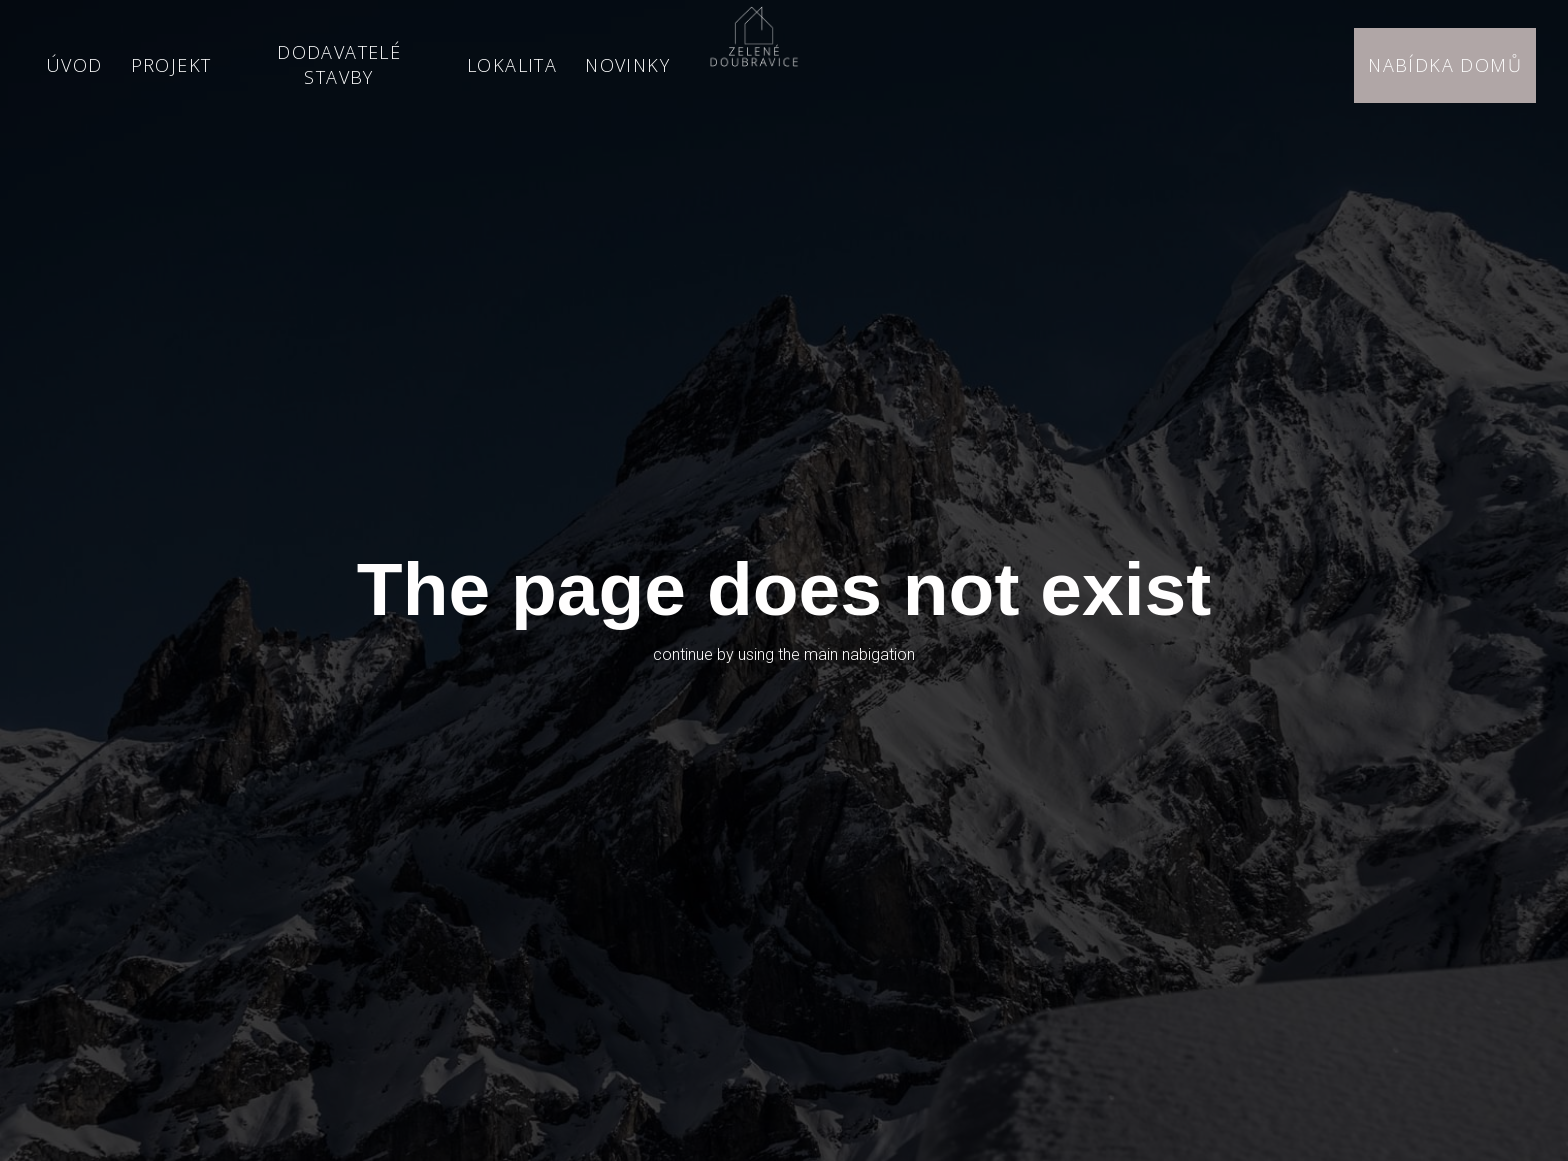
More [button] (634, 65)
